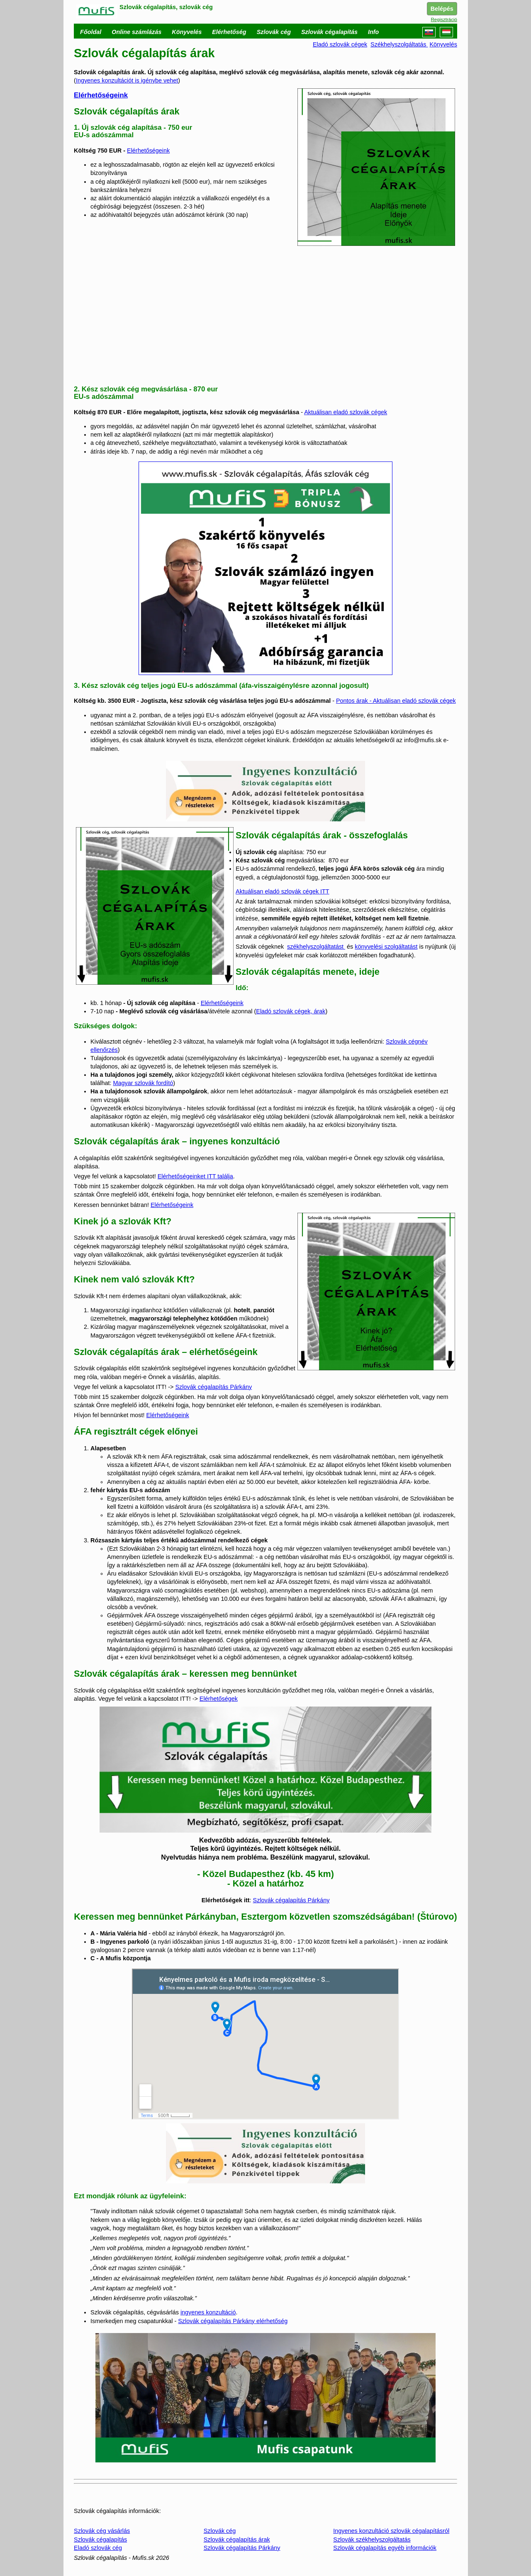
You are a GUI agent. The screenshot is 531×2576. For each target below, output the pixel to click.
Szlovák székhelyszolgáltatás (371, 2539)
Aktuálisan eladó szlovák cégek (345, 412)
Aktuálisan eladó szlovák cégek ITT (282, 891)
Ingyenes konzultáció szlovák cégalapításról (391, 2530)
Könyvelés (443, 44)
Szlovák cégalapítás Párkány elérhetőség (232, 2321)
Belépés (442, 8)
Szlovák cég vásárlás (102, 2530)
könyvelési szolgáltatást (386, 946)
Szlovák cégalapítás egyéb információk (384, 2547)
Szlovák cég (220, 2530)
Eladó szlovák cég (98, 2547)
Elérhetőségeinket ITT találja (195, 1176)
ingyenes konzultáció (208, 2312)
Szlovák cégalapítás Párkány (213, 1387)
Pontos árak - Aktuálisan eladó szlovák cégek (396, 700)
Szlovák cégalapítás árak (237, 2539)
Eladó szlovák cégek (340, 44)
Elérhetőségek (219, 1698)
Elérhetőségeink (101, 95)
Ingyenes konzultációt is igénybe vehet (127, 80)
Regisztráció (444, 19)
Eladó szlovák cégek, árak (290, 1011)
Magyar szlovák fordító (143, 1083)
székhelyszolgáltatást (316, 946)
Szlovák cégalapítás (100, 2539)
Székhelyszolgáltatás (399, 44)
